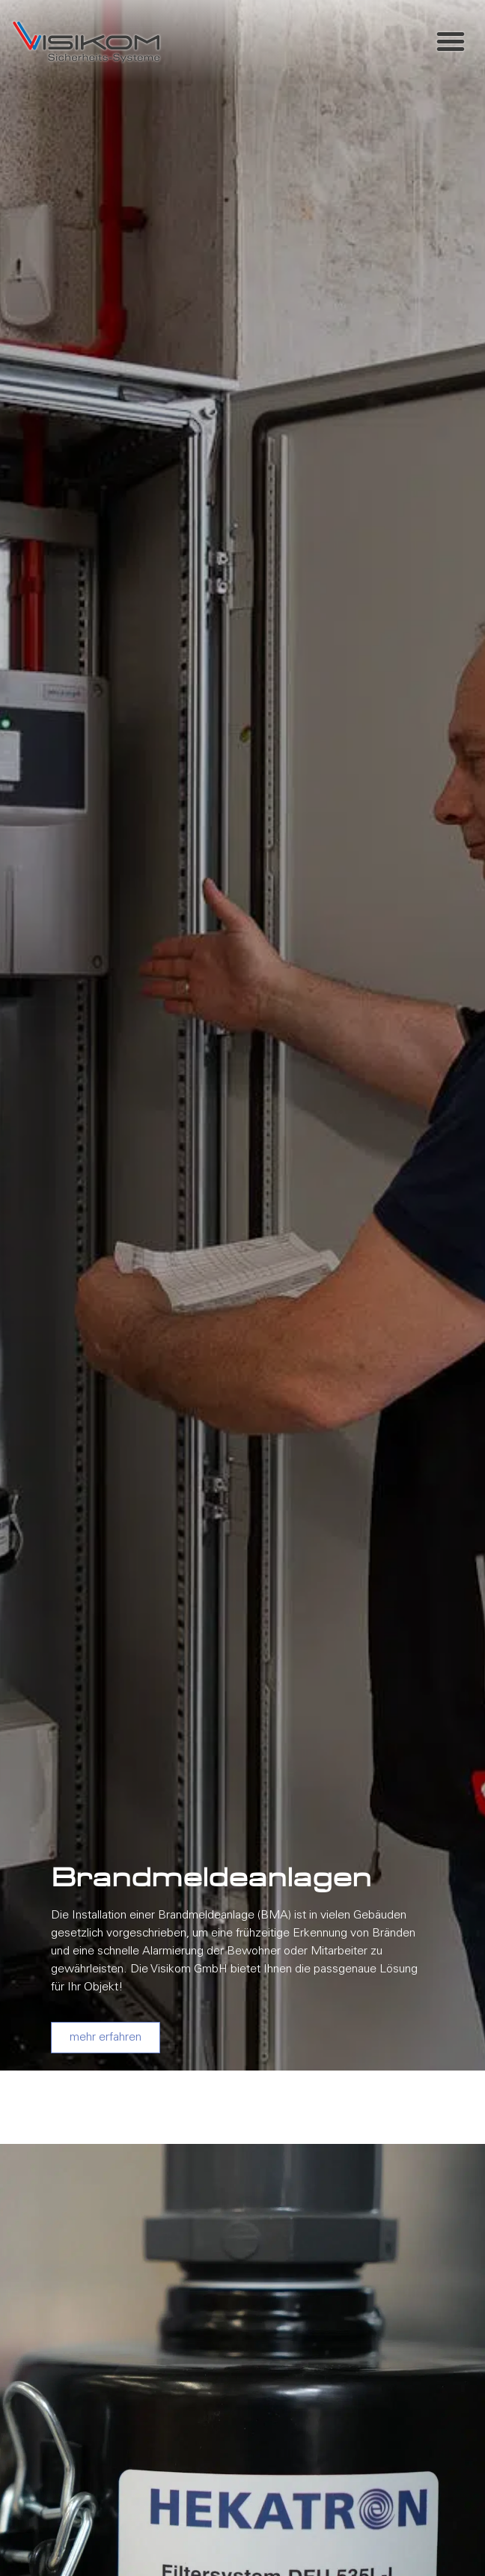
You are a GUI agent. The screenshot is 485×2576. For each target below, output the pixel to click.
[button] (450, 41)
